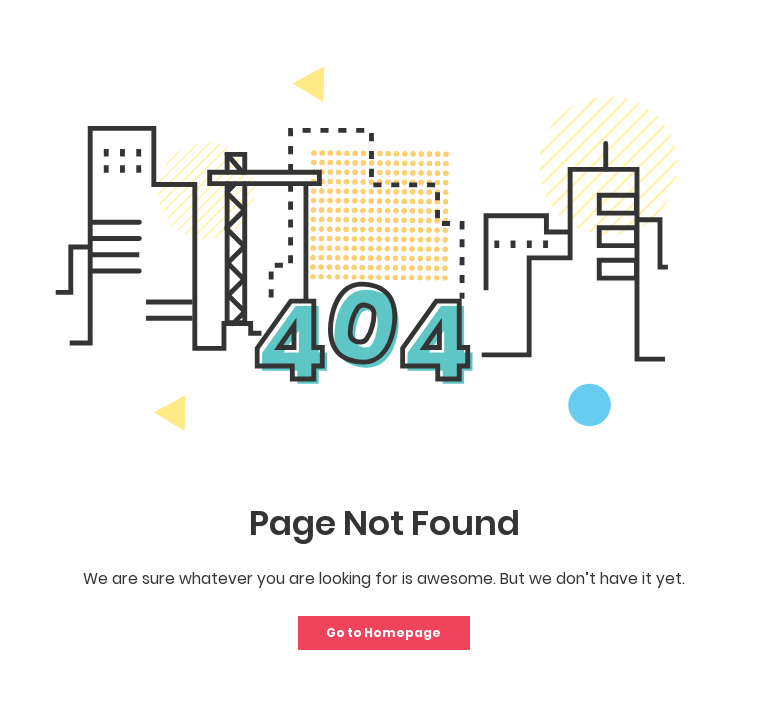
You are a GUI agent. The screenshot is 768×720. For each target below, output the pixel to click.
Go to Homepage (383, 632)
